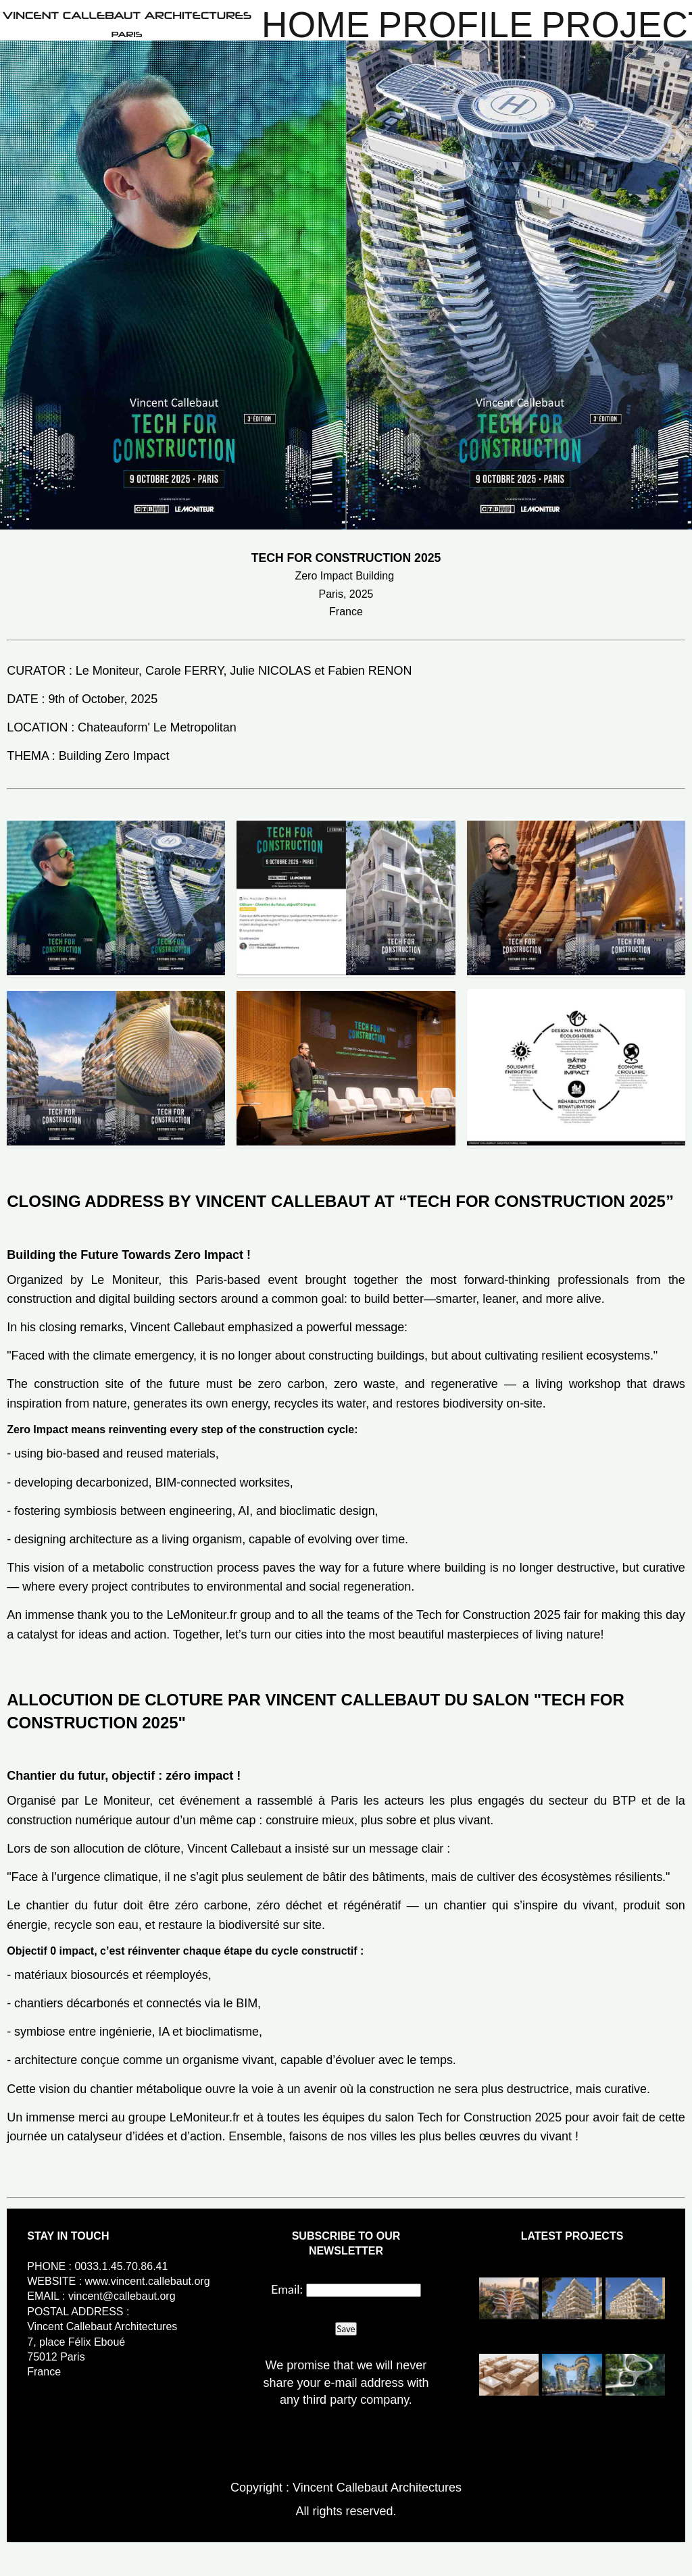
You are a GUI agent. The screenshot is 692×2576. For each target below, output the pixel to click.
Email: (287, 2289)
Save (346, 2328)
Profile (455, 25)
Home (316, 25)
